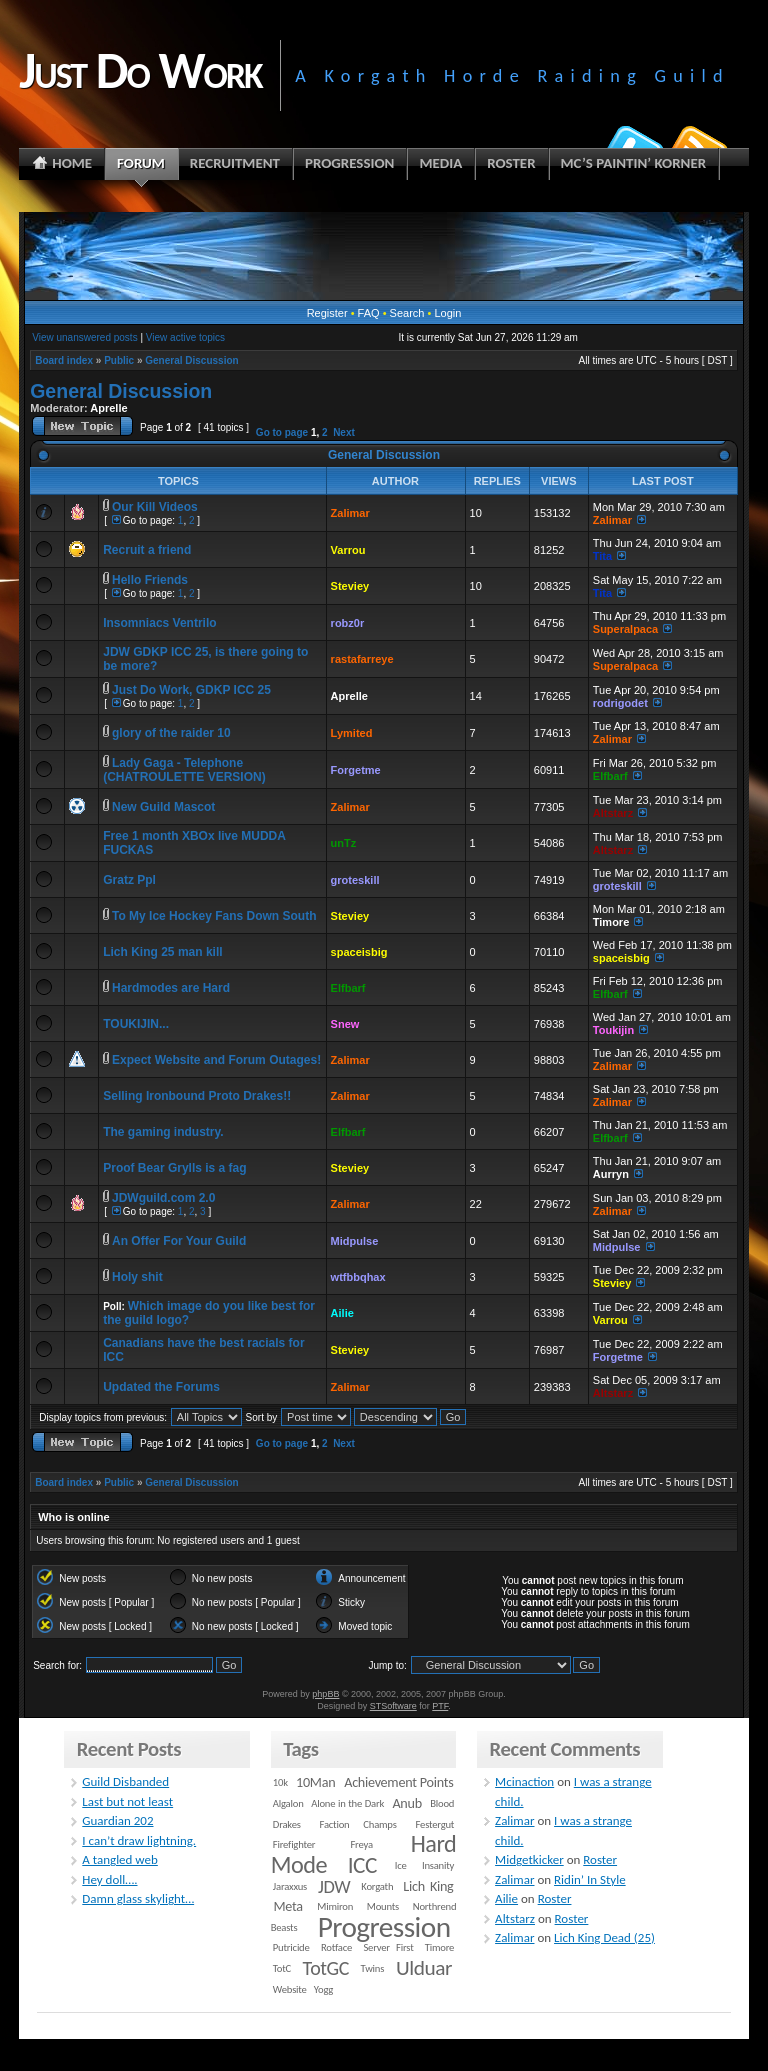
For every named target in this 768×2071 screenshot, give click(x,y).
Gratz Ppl (129, 880)
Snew (345, 1024)
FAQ (369, 313)
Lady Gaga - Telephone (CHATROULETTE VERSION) (184, 770)
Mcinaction (524, 1781)
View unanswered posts (84, 337)
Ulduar (424, 1968)
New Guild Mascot (163, 807)
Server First (388, 1947)
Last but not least (127, 1801)
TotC (282, 1968)
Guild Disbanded (125, 1781)
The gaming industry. (163, 1132)
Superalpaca (625, 629)
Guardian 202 (117, 1820)
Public (119, 360)
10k (280, 1782)
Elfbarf (610, 776)
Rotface (336, 1947)
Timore (611, 922)
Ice (401, 1865)
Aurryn (611, 1174)
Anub (406, 1803)
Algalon (288, 1803)
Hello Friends (150, 580)
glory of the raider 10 (171, 733)
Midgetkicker (529, 1859)
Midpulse (355, 1241)
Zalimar (350, 513)
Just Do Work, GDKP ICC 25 (191, 690)
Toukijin (613, 1030)
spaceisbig (359, 952)
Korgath (377, 1886)
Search (407, 313)
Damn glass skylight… (138, 1898)
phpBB (325, 1694)
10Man (315, 1782)
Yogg (323, 1989)
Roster (600, 1859)
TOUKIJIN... (136, 1024)
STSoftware (393, 1706)
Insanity (438, 1865)
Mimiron (335, 1906)
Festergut (435, 1824)
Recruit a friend (147, 550)
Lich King (428, 1886)
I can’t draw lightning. (139, 1840)
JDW (334, 1886)
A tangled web (120, 1859)
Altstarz (613, 813)
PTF (440, 1706)
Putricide (291, 1947)
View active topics (185, 337)
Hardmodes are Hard (171, 988)
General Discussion (191, 360)
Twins (373, 1968)
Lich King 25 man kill (162, 952)
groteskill (355, 880)
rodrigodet (620, 703)
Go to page (282, 432)
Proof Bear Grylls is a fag (174, 1168)
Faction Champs (358, 1824)
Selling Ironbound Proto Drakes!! (197, 1096)
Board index (64, 360)
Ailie (342, 1313)
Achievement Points (398, 1782)
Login (447, 313)
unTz (344, 843)
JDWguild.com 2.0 (163, 1198)
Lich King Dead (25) (604, 1937)
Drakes (287, 1824)
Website (290, 1989)
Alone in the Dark (347, 1803)
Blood (442, 1803)
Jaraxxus (290, 1886)
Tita (602, 556)
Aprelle (108, 408)
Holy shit (137, 1277)
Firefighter (294, 1844)
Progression (384, 1927)
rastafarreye (362, 659)
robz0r (348, 623)
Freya (361, 1844)
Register (327, 313)
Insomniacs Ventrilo (159, 623)
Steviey (350, 586)
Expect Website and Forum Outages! (216, 1060)
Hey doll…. (109, 1879)
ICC (362, 1865)
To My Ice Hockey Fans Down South (214, 916)
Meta (288, 1906)
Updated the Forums (161, 1387)
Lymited (352, 733)
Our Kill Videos (155, 507)
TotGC (326, 1968)
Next (344, 432)
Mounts (383, 1906)
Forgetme (356, 770)
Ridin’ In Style (590, 1879)
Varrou (348, 550)
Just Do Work (140, 70)
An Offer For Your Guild (179, 1241)
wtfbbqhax (358, 1277)
